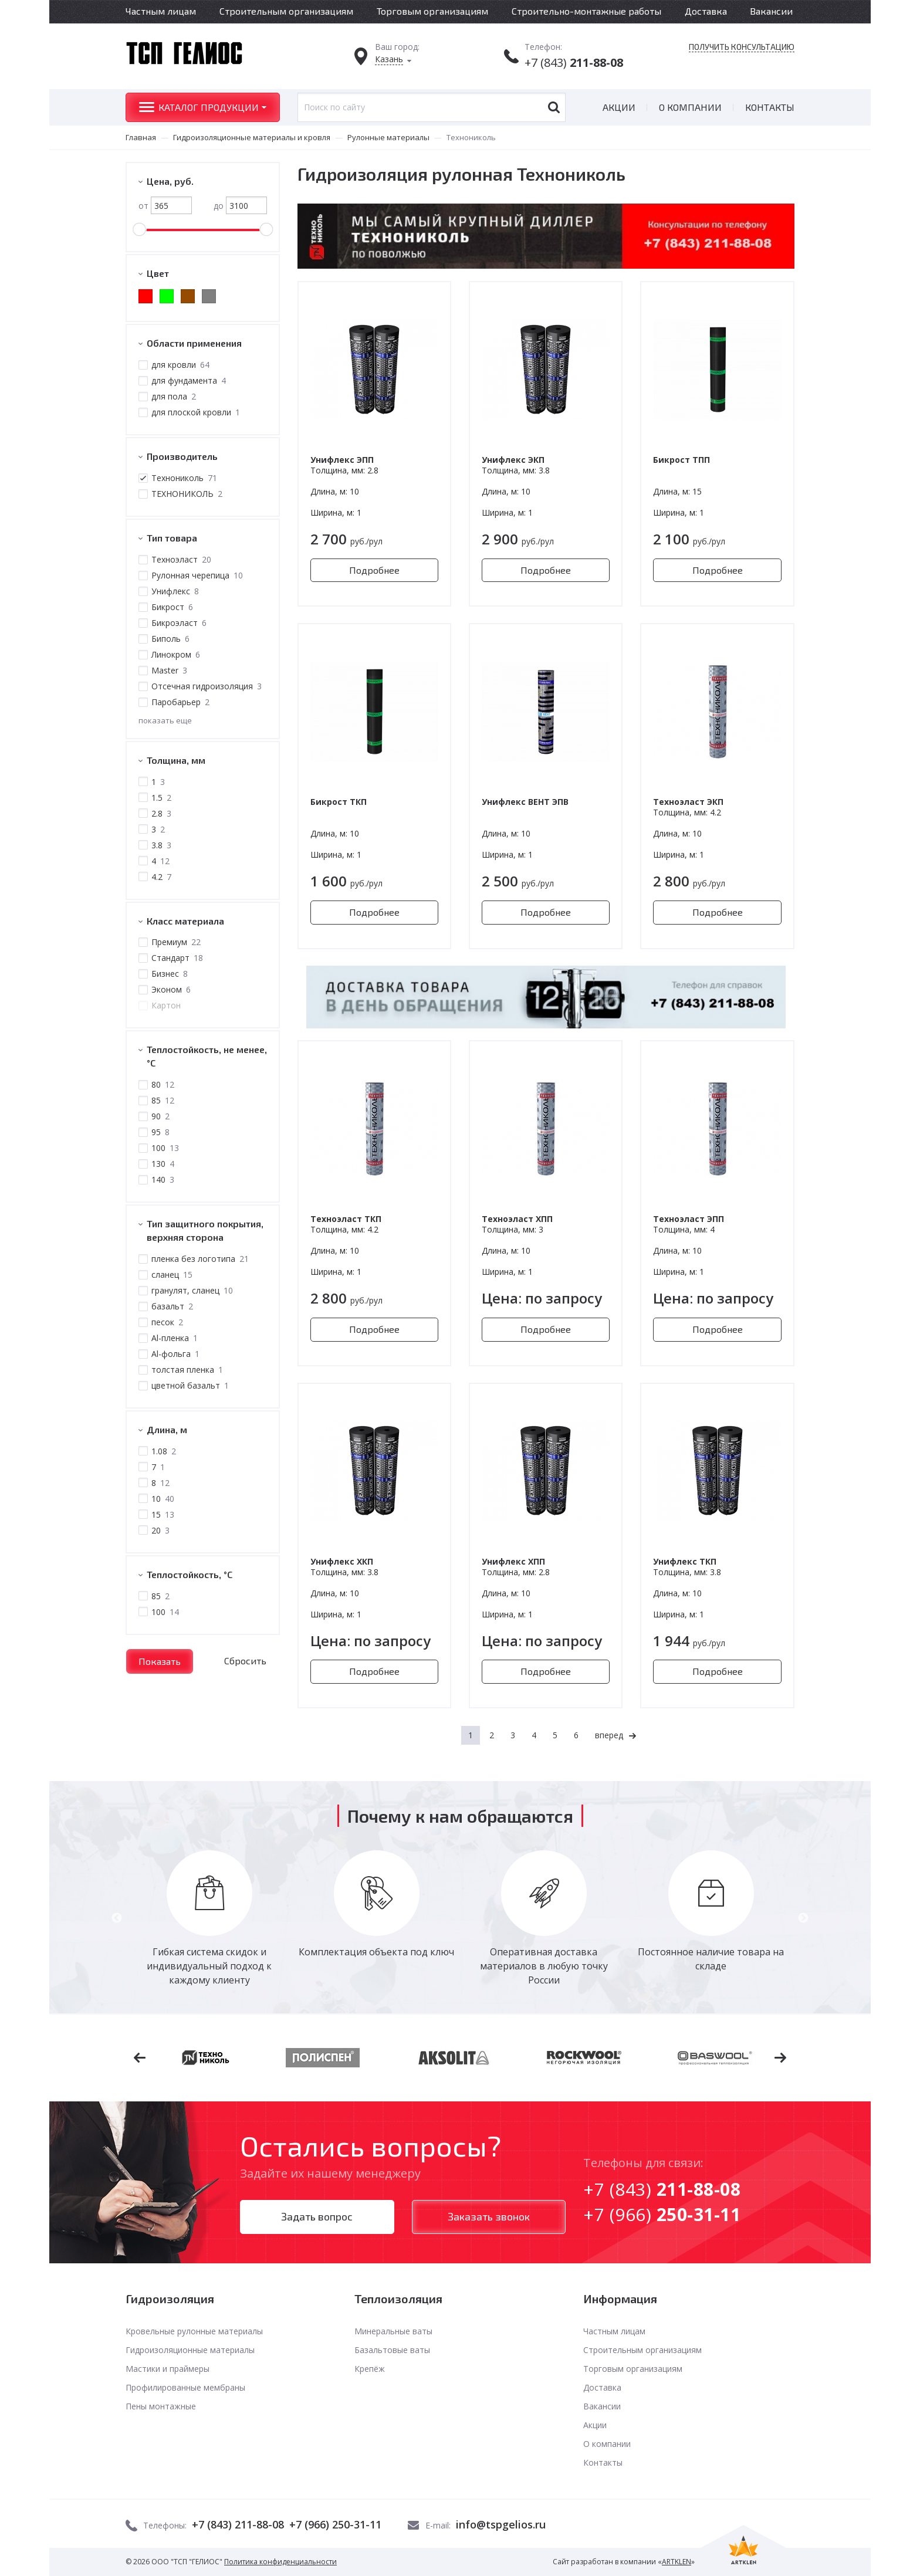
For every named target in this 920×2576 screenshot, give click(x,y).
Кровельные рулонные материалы (194, 2331)
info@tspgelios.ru (501, 2524)
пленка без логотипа (199, 1258)
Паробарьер (179, 702)
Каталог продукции (208, 107)
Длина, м (167, 1429)
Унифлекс (174, 591)
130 (162, 1163)
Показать (159, 1661)
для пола (173, 396)
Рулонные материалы (388, 137)
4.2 (160, 876)
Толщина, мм (176, 760)
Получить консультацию (741, 47)
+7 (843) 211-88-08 (238, 2524)
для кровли (179, 364)
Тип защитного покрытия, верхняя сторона (205, 1230)
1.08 (163, 1451)
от (165, 205)
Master (168, 670)
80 (162, 1084)
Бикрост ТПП (681, 459)
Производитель (182, 456)
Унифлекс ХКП (341, 1561)
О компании (690, 107)
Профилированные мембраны (185, 2387)
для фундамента (188, 380)
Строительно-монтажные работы (586, 10)
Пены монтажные (161, 2406)
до (240, 205)
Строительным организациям (286, 10)
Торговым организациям (432, 10)
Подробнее (374, 570)
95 (160, 1132)
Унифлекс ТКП (684, 1561)
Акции (619, 107)
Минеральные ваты (393, 2331)
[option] (209, 1918)
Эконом (170, 989)
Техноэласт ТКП (345, 1218)
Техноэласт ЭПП (688, 1218)
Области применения (194, 342)
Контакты (769, 107)
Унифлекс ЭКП (513, 459)
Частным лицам (161, 10)
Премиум (175, 941)
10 (162, 1498)
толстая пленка (186, 1369)
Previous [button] (117, 1918)
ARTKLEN (676, 2562)
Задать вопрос (317, 2216)
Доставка (706, 10)
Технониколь (183, 477)
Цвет (158, 273)
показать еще (165, 720)
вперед (609, 1735)
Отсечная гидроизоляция (206, 686)
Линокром (175, 654)
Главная (141, 137)
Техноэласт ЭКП (688, 801)
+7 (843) (574, 62)
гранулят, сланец (191, 1290)
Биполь (170, 638)
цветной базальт (189, 1385)
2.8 (160, 813)
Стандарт (176, 957)
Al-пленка (174, 1337)
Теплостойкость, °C (189, 1574)
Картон (165, 1005)
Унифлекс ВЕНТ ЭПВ (525, 801)
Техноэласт (180, 559)
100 (164, 1147)
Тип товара (172, 537)
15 (162, 1514)
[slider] (139, 229)
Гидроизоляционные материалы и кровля (251, 137)
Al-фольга (174, 1353)
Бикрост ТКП (338, 801)
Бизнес (169, 973)
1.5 (160, 797)
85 (162, 1100)
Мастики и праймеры (167, 2368)
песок (166, 1322)
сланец (171, 1274)
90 (160, 1116)
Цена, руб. (170, 181)
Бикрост (171, 606)
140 (162, 1179)
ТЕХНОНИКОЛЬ (186, 493)
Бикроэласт (178, 622)
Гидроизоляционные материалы (190, 2349)
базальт (171, 1306)
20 (160, 1530)
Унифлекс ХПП (513, 1561)
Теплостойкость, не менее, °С (207, 1056)
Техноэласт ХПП (517, 1218)
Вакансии (771, 10)
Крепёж (369, 2368)
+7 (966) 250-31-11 (335, 2524)
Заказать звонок (489, 2216)
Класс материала (185, 920)
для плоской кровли (195, 412)
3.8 (160, 845)
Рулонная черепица (196, 575)
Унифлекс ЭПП (342, 459)
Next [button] (803, 1918)
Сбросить (245, 1660)
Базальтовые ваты (392, 2349)
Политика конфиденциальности (280, 2562)
